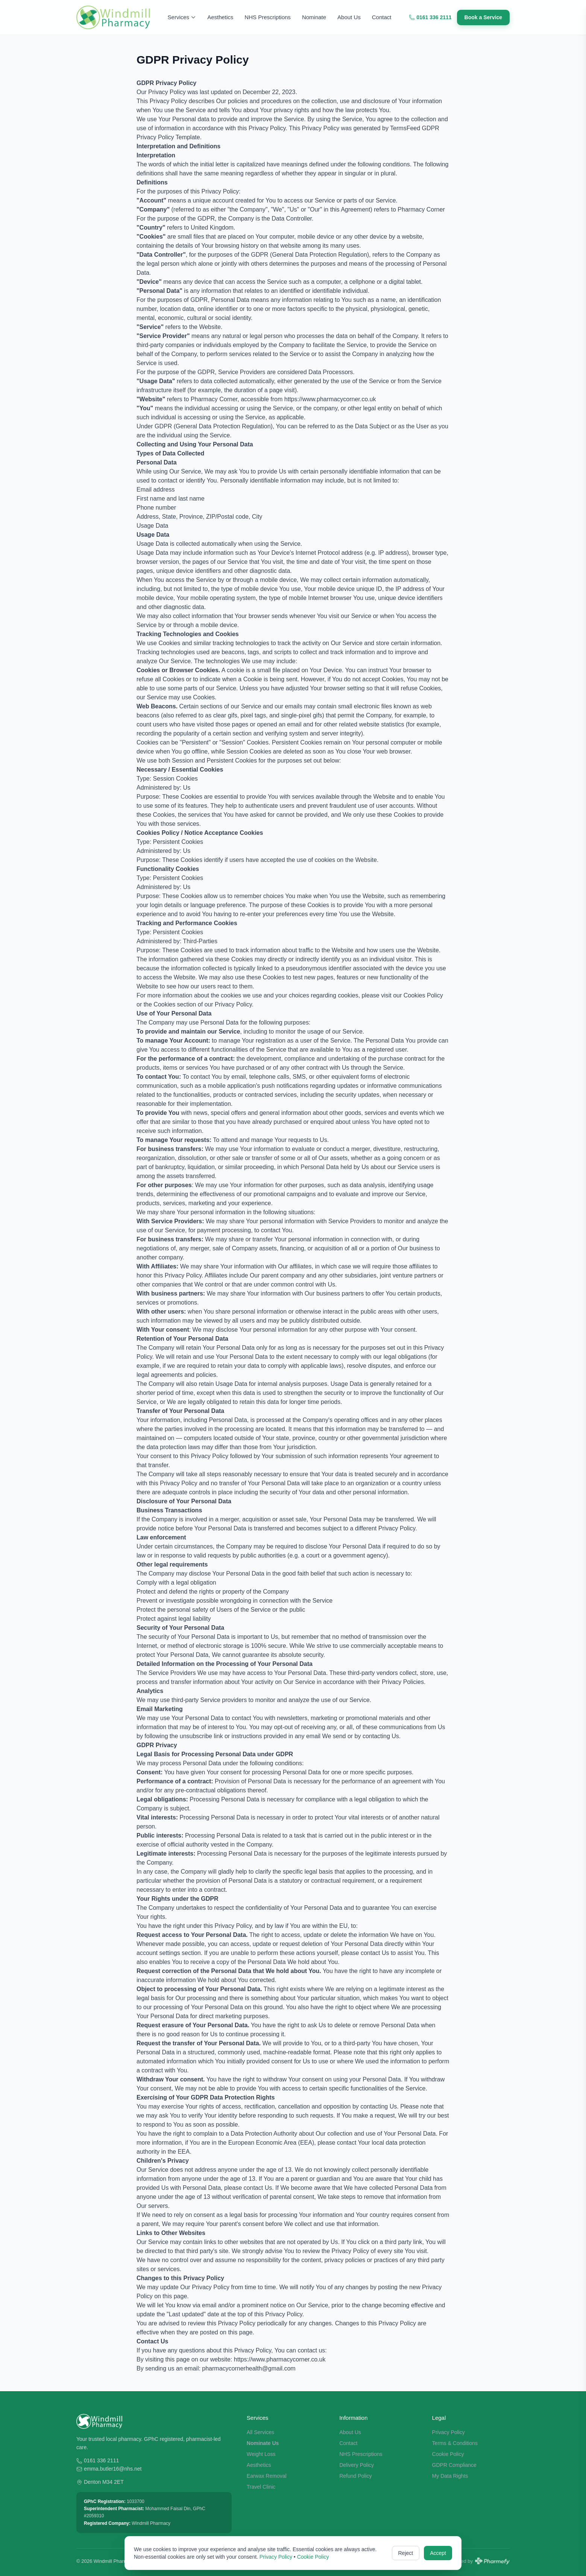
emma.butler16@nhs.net (113, 2469)
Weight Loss (261, 2454)
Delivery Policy (356, 2465)
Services (182, 17)
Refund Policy (355, 2476)
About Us (349, 17)
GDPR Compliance (454, 2465)
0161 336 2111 (430, 17)
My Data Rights (450, 2476)
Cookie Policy (448, 2454)
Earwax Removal (267, 2476)
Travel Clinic (261, 2487)
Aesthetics (220, 17)
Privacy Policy (448, 2432)
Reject (405, 2553)
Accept (438, 2553)
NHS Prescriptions (267, 17)
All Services (260, 2432)
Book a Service (483, 17)
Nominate (314, 17)
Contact (382, 17)
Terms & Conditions (455, 2443)
